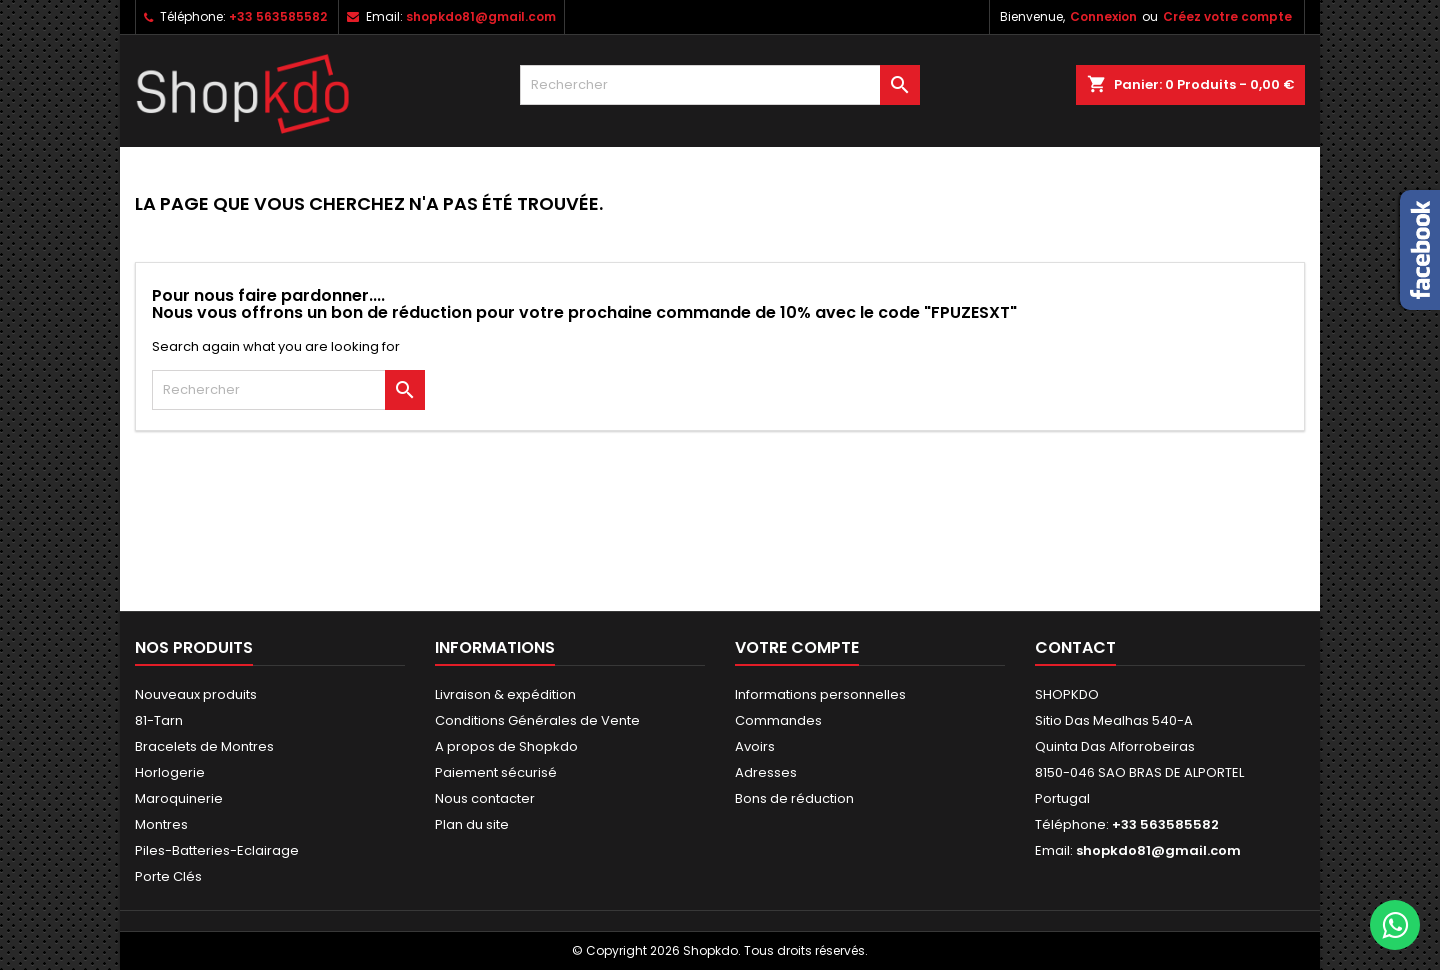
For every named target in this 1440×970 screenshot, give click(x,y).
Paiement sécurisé (496, 772)
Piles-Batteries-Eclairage (217, 850)
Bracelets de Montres (204, 746)
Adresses (766, 772)
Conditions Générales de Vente (537, 720)
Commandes (778, 720)
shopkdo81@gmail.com (481, 16)
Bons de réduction (794, 798)
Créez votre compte (1227, 16)
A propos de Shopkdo (506, 746)
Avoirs (755, 746)
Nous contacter (485, 798)
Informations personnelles (820, 694)
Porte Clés (168, 876)
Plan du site (472, 824)
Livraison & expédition (505, 694)
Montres (161, 824)
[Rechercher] (720, 85)
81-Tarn (159, 720)
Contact (1075, 647)
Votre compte (797, 647)
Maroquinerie (179, 798)
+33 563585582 (278, 16)
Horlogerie (170, 772)
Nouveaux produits (196, 694)
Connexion (1103, 16)
